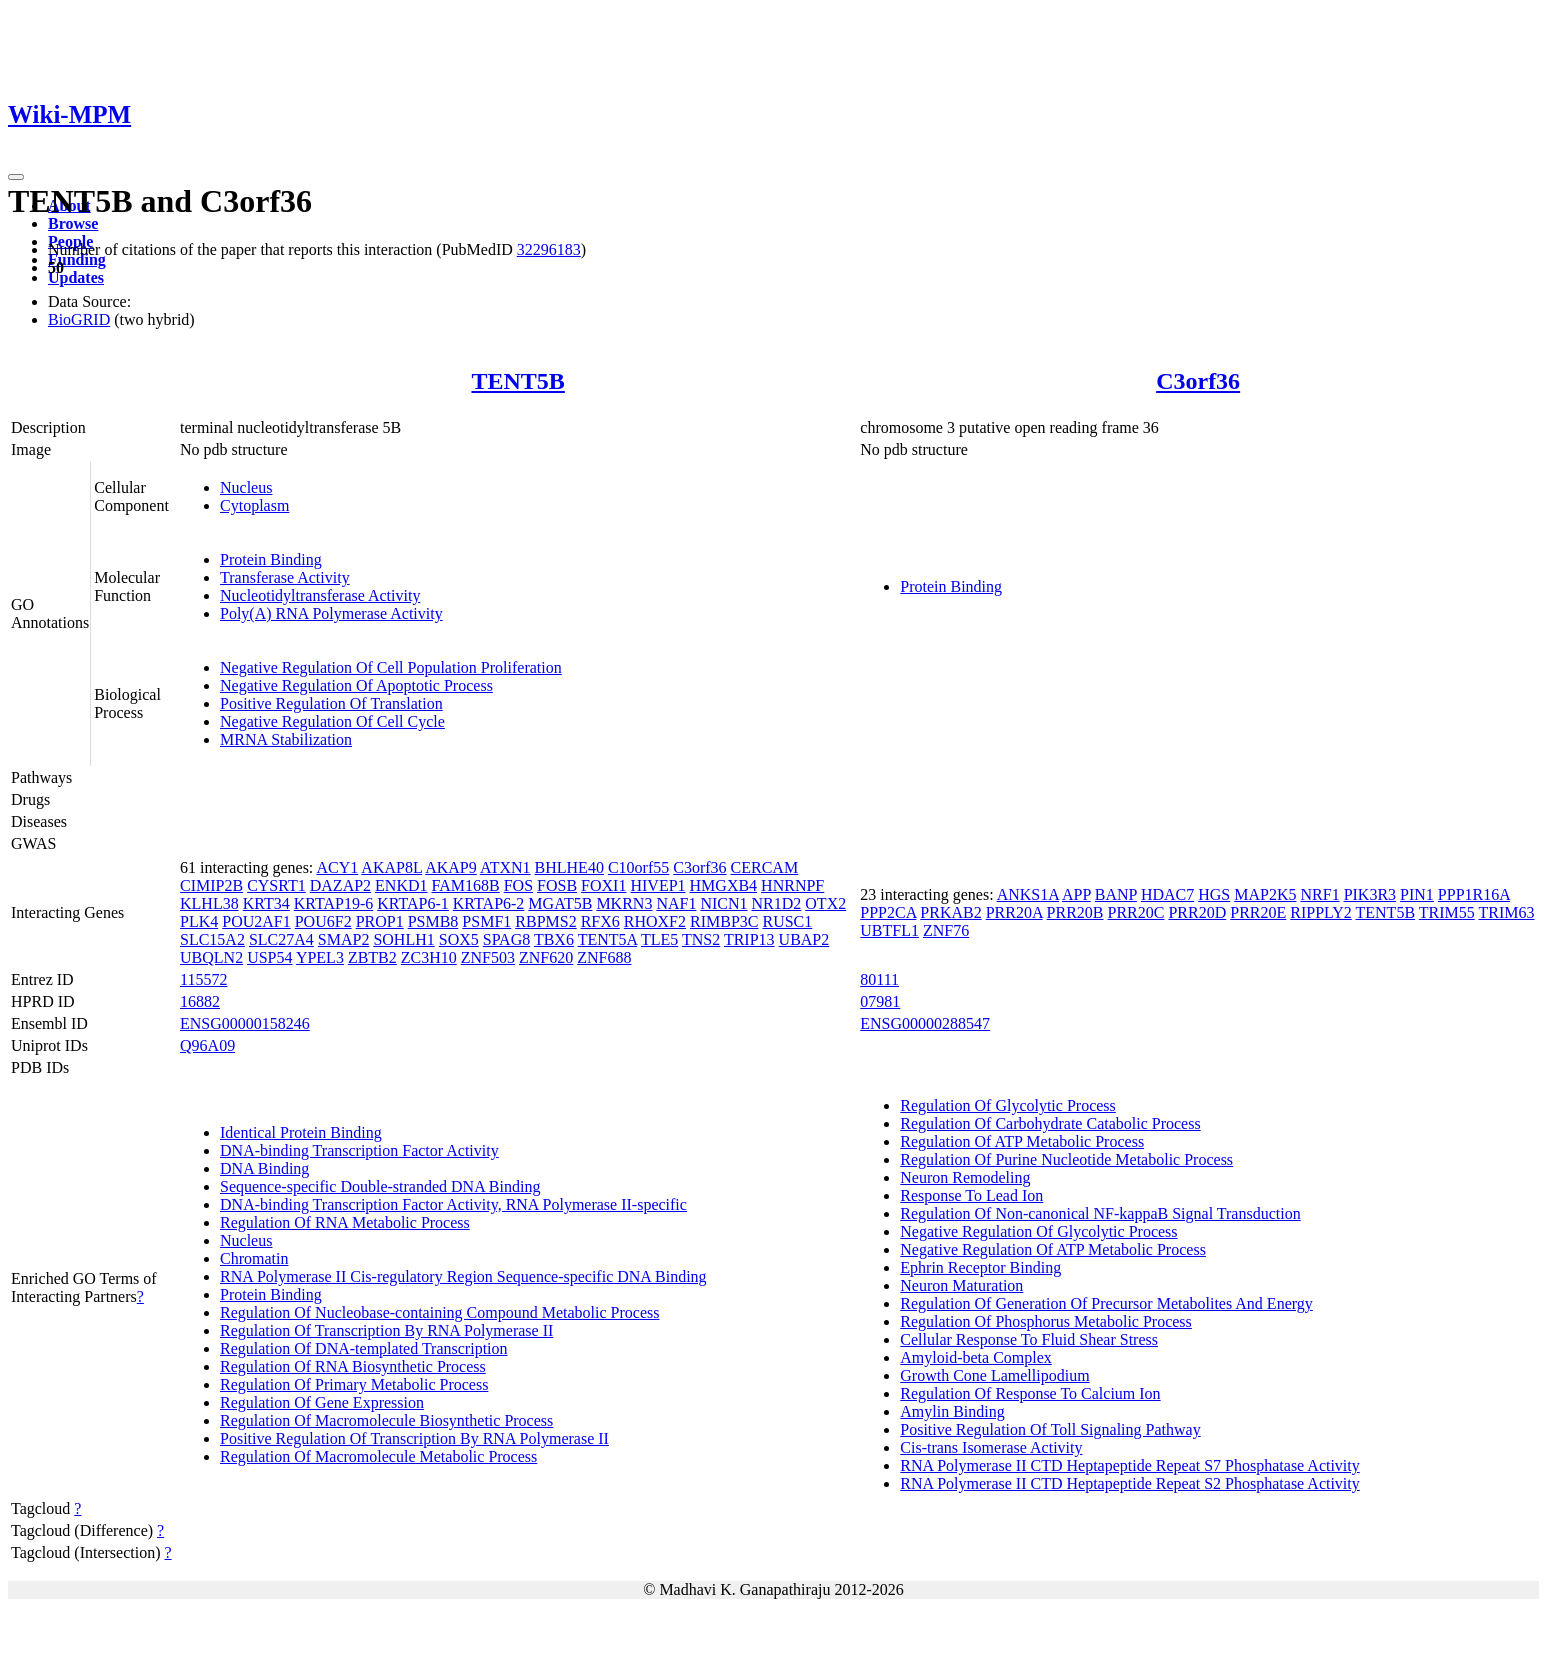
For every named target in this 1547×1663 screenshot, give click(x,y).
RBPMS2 (545, 921)
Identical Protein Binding (301, 1132)
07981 (880, 1001)
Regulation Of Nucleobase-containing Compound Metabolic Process (439, 1312)
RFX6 (600, 921)
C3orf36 (1198, 381)
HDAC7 (1167, 894)
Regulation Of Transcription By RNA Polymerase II (386, 1330)
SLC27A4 (281, 939)
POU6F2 (323, 921)
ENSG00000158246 (245, 1023)
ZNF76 (946, 930)
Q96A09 (207, 1045)
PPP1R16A (1474, 894)
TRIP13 (749, 939)
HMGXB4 (724, 885)
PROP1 (380, 921)
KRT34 (266, 903)
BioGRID (79, 319)
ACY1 (337, 867)
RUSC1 (787, 921)
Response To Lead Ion (971, 1195)
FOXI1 (603, 885)
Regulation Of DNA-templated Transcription (364, 1348)
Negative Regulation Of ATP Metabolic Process (1053, 1249)
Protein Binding (271, 559)
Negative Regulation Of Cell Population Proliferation (391, 667)
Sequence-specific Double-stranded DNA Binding (380, 1186)
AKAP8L (391, 867)
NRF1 (1320, 894)
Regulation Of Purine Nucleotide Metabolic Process (1066, 1159)
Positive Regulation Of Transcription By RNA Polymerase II (414, 1438)
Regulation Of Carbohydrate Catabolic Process (1050, 1123)
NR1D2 (777, 903)
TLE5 (659, 939)
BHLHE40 (569, 867)
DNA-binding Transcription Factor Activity (359, 1150)
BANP (1116, 894)
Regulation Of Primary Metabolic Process (354, 1384)
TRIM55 (1447, 912)
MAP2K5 (1265, 894)
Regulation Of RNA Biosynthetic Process (353, 1366)
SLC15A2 (212, 939)
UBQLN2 (211, 957)
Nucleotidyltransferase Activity (320, 595)
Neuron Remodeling (965, 1177)
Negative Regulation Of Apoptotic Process (356, 685)
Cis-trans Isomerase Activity (991, 1447)
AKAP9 (451, 867)
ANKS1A (1028, 894)
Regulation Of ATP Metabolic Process (1022, 1141)
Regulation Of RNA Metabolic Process (345, 1222)
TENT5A (608, 939)
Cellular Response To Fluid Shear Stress (1029, 1339)
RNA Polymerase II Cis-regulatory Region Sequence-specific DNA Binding (463, 1276)
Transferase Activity (285, 577)
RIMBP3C (724, 921)
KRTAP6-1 (413, 903)
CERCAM (765, 867)
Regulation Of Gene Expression (322, 1402)
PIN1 (1417, 894)
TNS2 (701, 939)
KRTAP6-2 (489, 903)
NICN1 (723, 903)
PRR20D (1197, 912)
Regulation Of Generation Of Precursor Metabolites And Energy (1106, 1303)
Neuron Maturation (961, 1285)
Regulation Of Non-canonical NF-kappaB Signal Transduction (1100, 1213)
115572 (203, 979)
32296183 (549, 249)
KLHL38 (209, 903)
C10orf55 (638, 867)
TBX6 (554, 939)
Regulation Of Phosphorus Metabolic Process (1046, 1321)
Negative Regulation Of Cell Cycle (332, 721)
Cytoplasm (254, 505)
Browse (73, 223)
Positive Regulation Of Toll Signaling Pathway (1050, 1429)
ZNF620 (546, 957)
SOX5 (459, 939)
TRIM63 (1507, 912)
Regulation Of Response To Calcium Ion (1030, 1393)
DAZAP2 (340, 885)
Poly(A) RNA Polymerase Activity (331, 613)
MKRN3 (624, 903)
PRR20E (1258, 912)
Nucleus (246, 487)
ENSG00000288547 (925, 1023)
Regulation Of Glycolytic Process (1008, 1105)
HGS (1214, 894)
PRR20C (1136, 912)
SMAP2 (344, 939)
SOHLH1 (403, 939)
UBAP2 (804, 939)
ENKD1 (401, 885)
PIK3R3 (1370, 894)
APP (1076, 894)
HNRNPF (792, 885)
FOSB (557, 885)
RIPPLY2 (1321, 912)
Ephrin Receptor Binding (980, 1267)
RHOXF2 (655, 921)
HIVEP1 (657, 885)
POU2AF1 (256, 921)
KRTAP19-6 (334, 903)
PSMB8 (433, 921)
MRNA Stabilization (286, 739)
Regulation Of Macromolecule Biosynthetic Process (386, 1420)
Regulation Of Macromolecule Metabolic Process (378, 1456)
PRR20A (1014, 912)
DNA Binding (264, 1168)
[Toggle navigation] (16, 177)
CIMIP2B (211, 885)
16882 (200, 1001)
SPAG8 (506, 939)
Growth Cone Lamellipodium (994, 1375)
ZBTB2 (372, 957)
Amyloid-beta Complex (976, 1357)
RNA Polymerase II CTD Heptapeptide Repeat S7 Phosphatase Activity (1129, 1465)
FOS (518, 885)
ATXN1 (505, 867)
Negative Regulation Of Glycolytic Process (1038, 1231)
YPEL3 (320, 957)
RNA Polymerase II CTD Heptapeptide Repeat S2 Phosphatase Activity (1129, 1483)
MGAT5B (560, 903)
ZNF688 (604, 957)
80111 (879, 979)
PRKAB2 (950, 912)
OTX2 (825, 903)
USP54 (269, 957)
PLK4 (199, 921)
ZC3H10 (429, 957)
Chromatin (254, 1258)
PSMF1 (486, 921)
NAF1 (676, 903)
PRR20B (1075, 912)
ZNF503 (488, 957)
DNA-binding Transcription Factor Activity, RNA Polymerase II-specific (453, 1204)
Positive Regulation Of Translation (331, 703)
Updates (76, 277)
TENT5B (517, 381)
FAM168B (466, 885)
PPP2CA (888, 912)
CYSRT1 (276, 885)
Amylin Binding (952, 1411)
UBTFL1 (889, 930)
